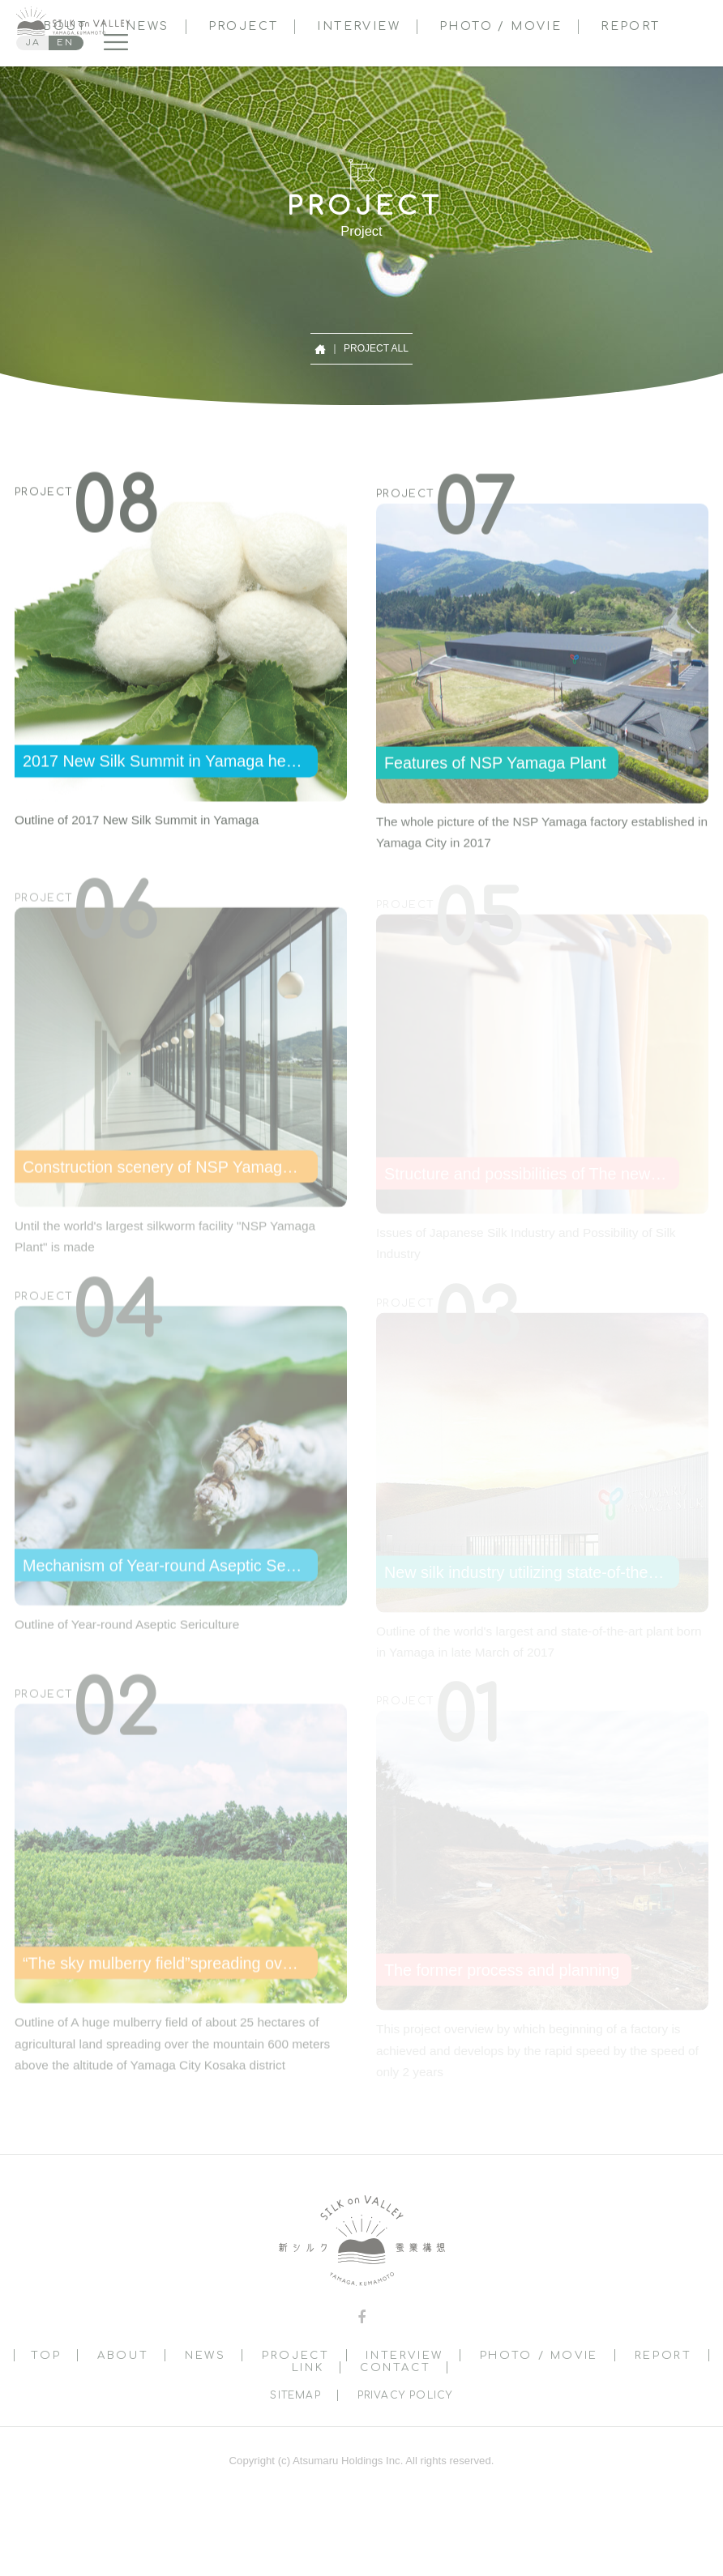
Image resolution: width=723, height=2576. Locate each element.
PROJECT (243, 26)
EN (65, 42)
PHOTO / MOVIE (500, 26)
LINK (308, 2367)
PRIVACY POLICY (405, 2395)
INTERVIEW (358, 26)
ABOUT (122, 2355)
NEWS (147, 26)
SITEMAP (295, 2395)
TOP (46, 2355)
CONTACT (395, 2367)
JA (33, 42)
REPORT (630, 26)
